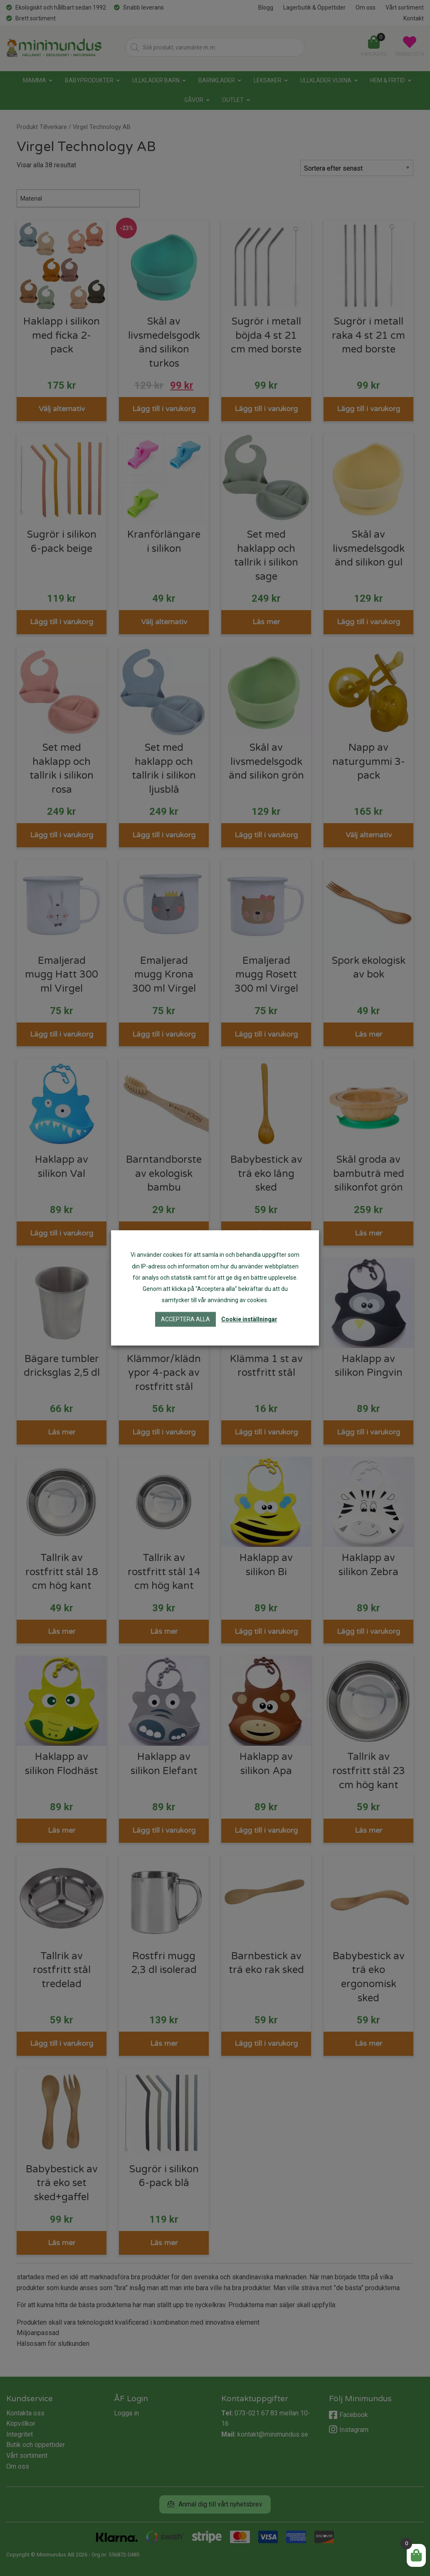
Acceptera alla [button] (185, 1319)
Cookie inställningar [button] (249, 1319)
